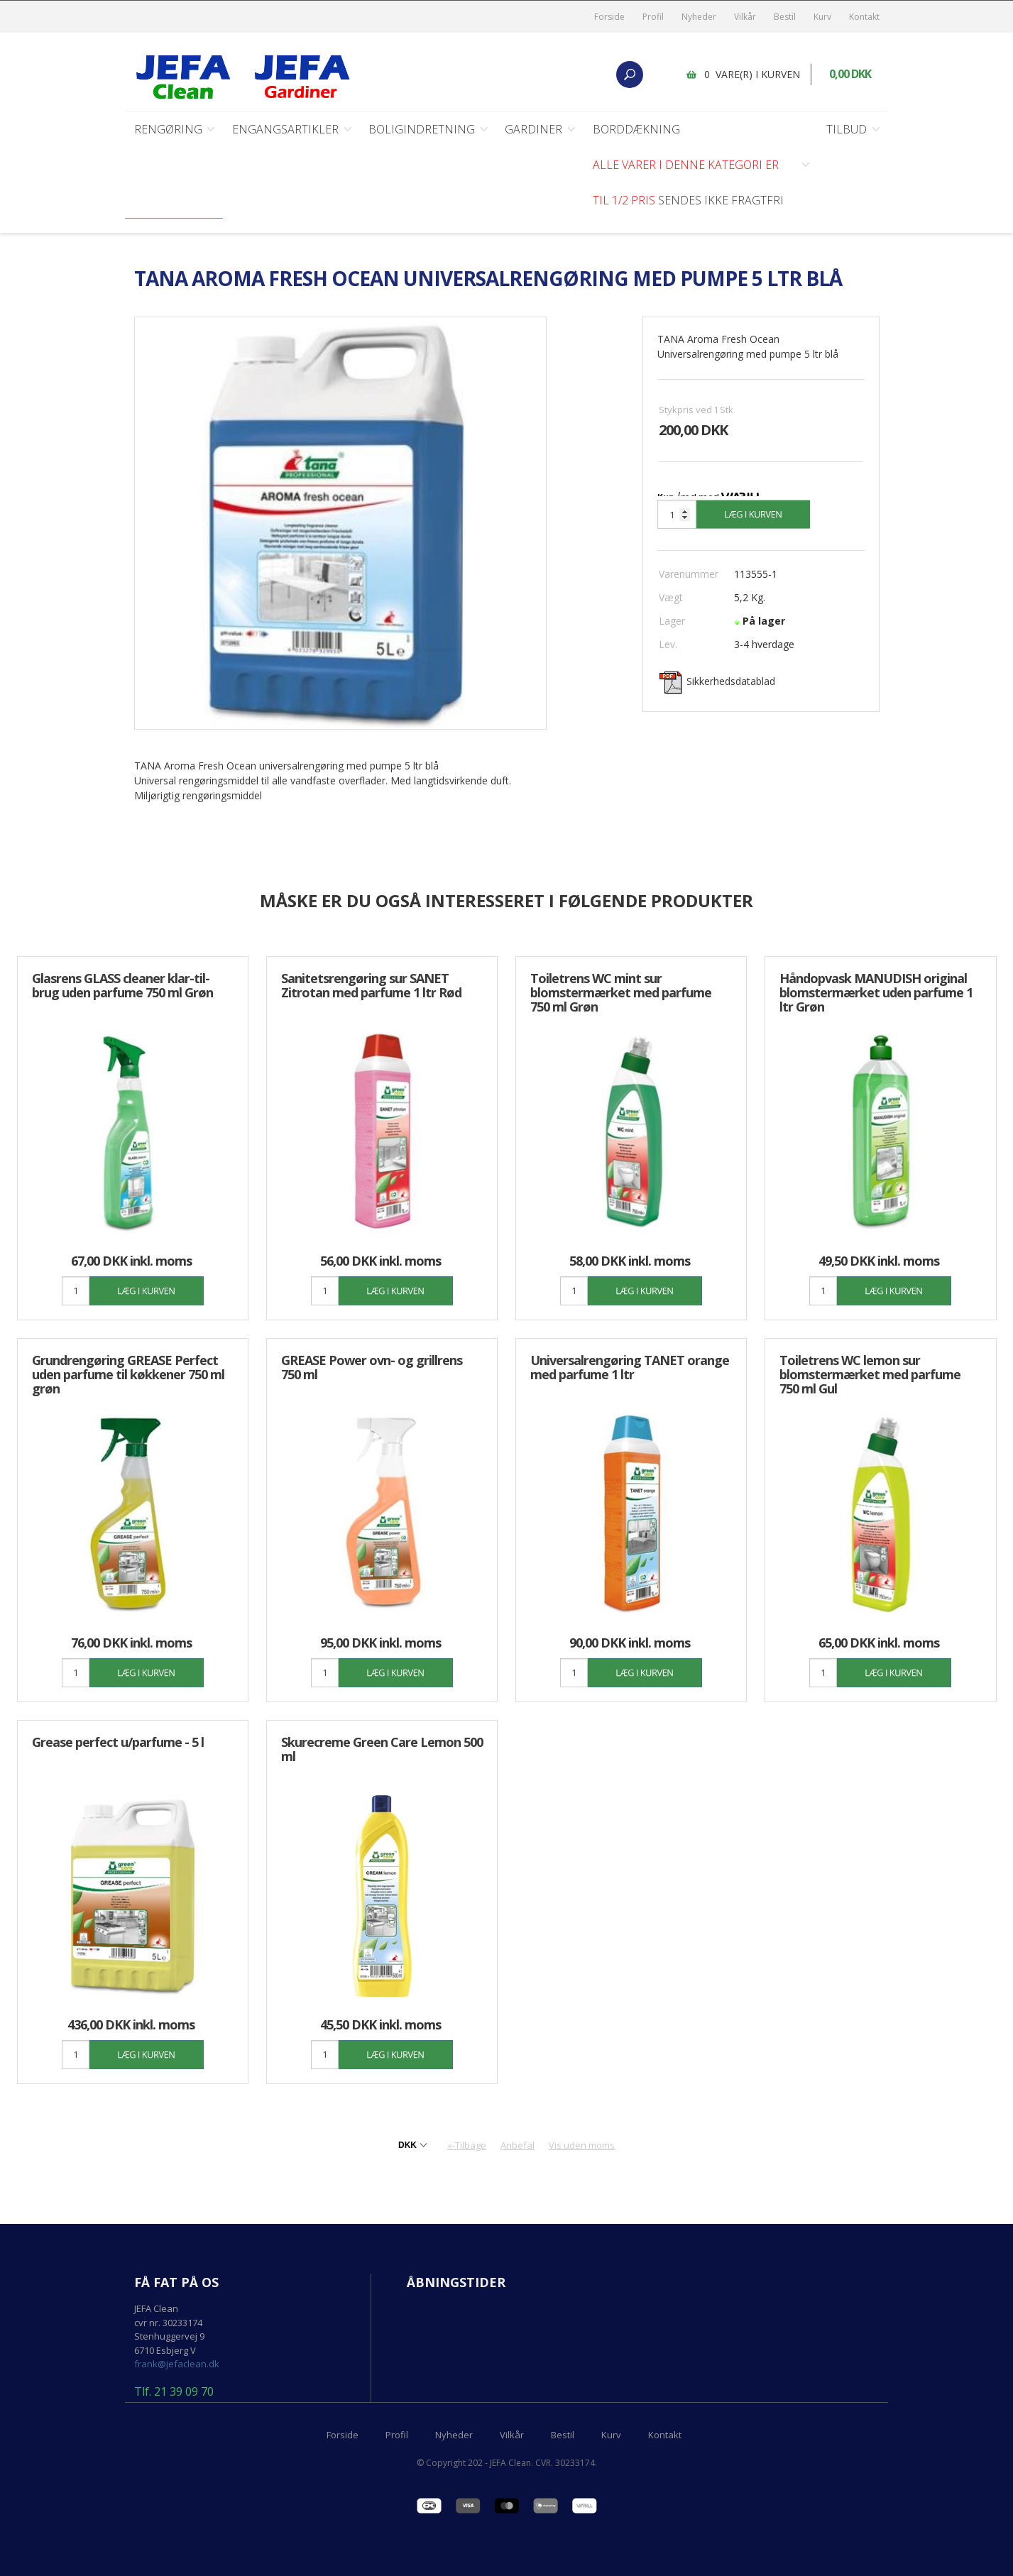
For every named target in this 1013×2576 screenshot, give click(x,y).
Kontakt (864, 17)
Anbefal (517, 2145)
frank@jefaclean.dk (176, 2364)
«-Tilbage (466, 2145)
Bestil (785, 17)
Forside (609, 17)
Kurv (822, 17)
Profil (653, 17)
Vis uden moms (582, 2145)
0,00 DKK (851, 74)
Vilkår (745, 17)
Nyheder (698, 17)
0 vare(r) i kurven (753, 74)
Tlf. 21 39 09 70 (174, 2393)
